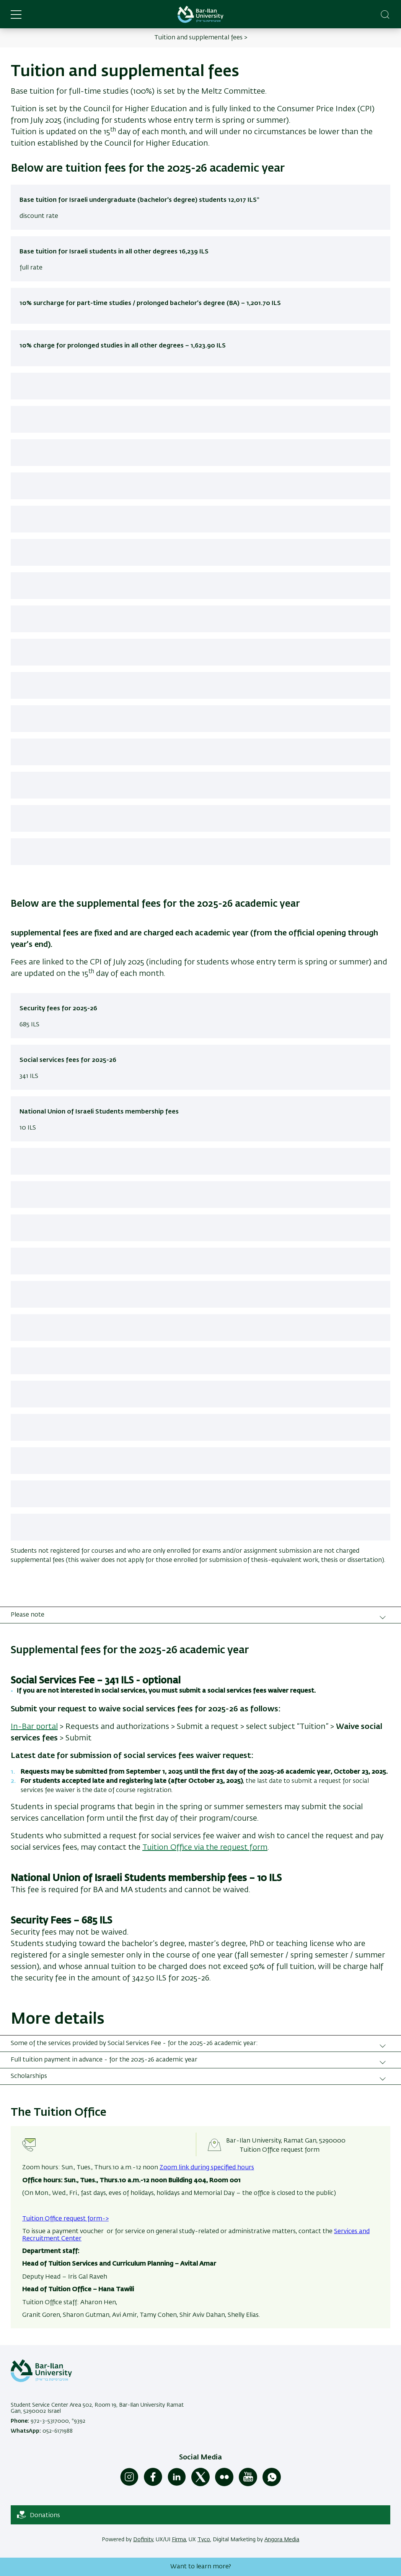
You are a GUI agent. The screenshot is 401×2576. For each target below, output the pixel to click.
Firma (179, 2539)
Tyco (203, 2539)
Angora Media (281, 2539)
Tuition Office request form (279, 2150)
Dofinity (143, 2539)
